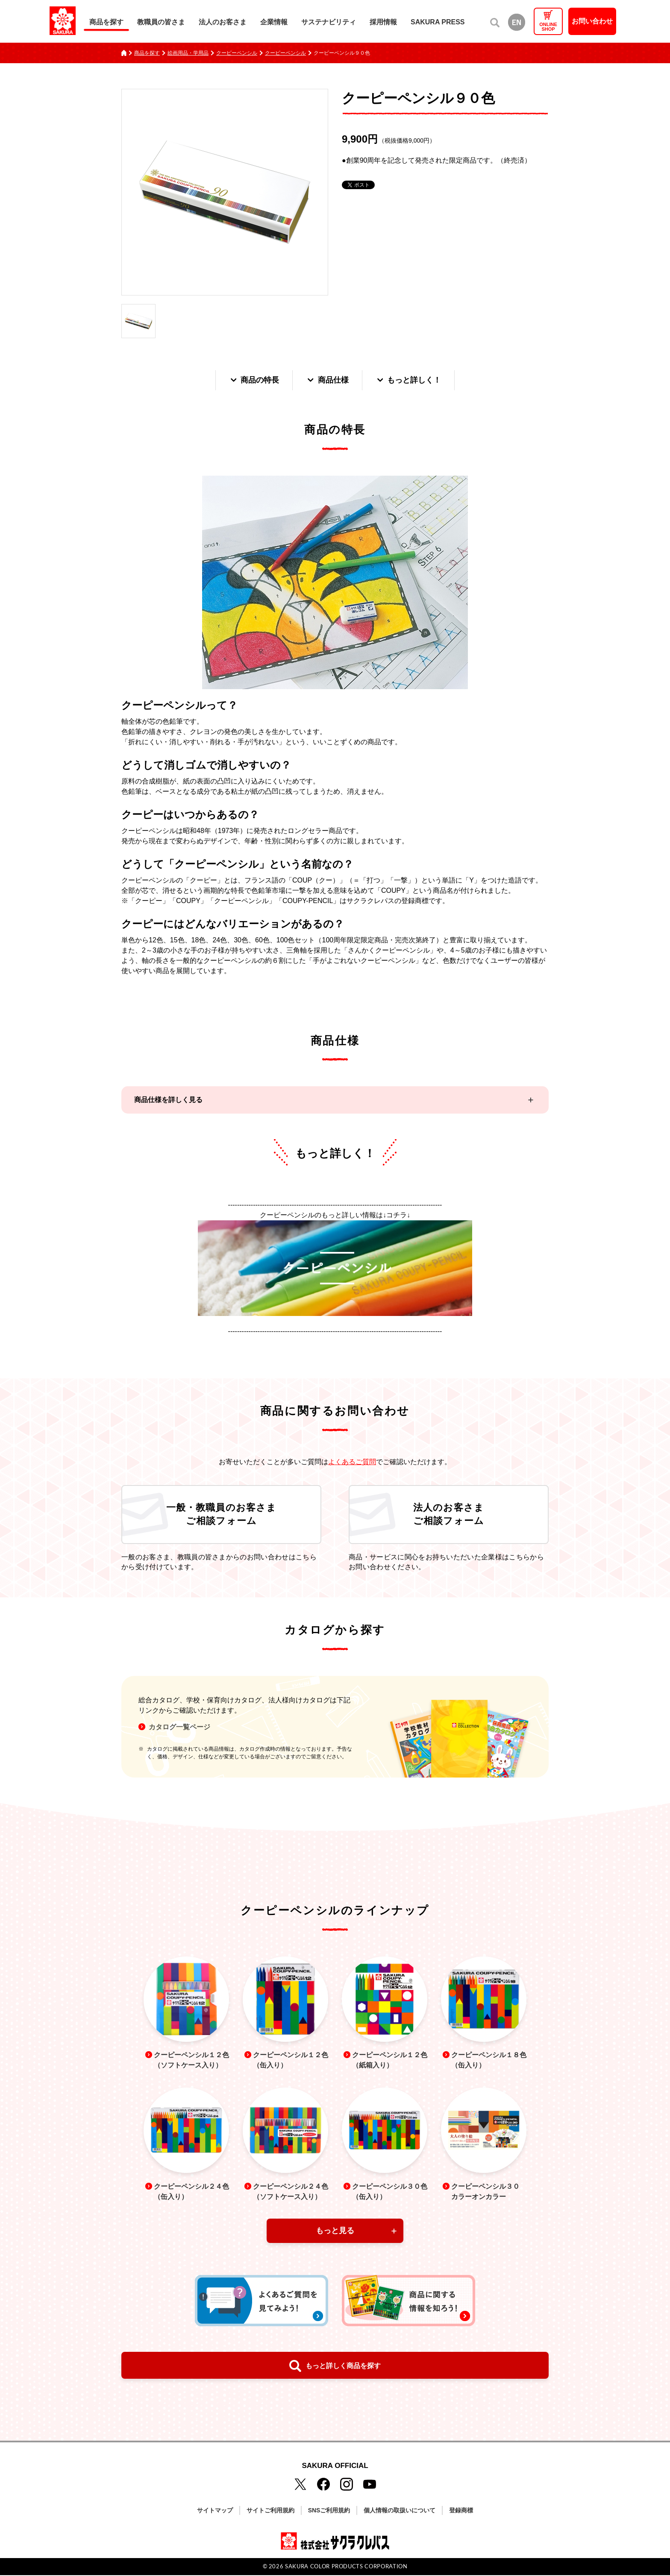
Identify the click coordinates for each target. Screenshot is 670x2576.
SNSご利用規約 (329, 2511)
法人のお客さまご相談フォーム (448, 1514)
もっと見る (335, 2232)
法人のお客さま (223, 22)
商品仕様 (327, 380)
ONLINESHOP (548, 27)
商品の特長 (254, 380)
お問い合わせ (592, 21)
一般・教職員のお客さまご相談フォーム (221, 1514)
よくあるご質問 (352, 1461)
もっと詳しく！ (408, 380)
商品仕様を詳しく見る (168, 1100)
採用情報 (383, 22)
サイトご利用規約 (270, 2511)
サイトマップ (215, 2511)
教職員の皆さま (161, 22)
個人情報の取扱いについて (399, 2511)
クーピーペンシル (236, 53)
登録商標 (461, 2511)
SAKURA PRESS (438, 22)
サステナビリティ (328, 22)
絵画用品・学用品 (188, 53)
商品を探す (106, 22)
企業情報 (274, 22)
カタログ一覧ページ (179, 1727)
